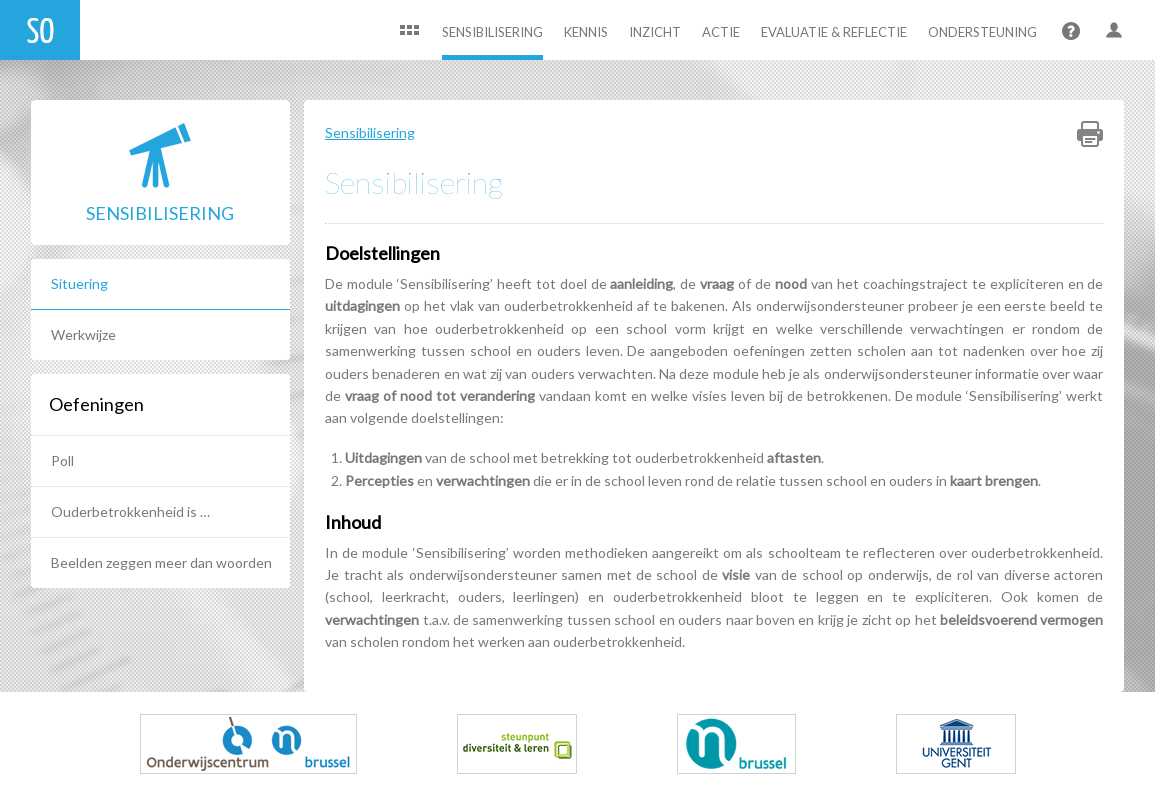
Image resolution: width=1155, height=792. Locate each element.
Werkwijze (83, 334)
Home (409, 32)
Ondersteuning (982, 32)
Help (1070, 32)
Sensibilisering (492, 32)
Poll (62, 460)
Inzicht (655, 32)
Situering (79, 283)
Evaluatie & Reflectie (834, 32)
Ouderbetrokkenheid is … (130, 511)
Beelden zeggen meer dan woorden (161, 562)
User (1115, 32)
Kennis (586, 32)
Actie (721, 32)
